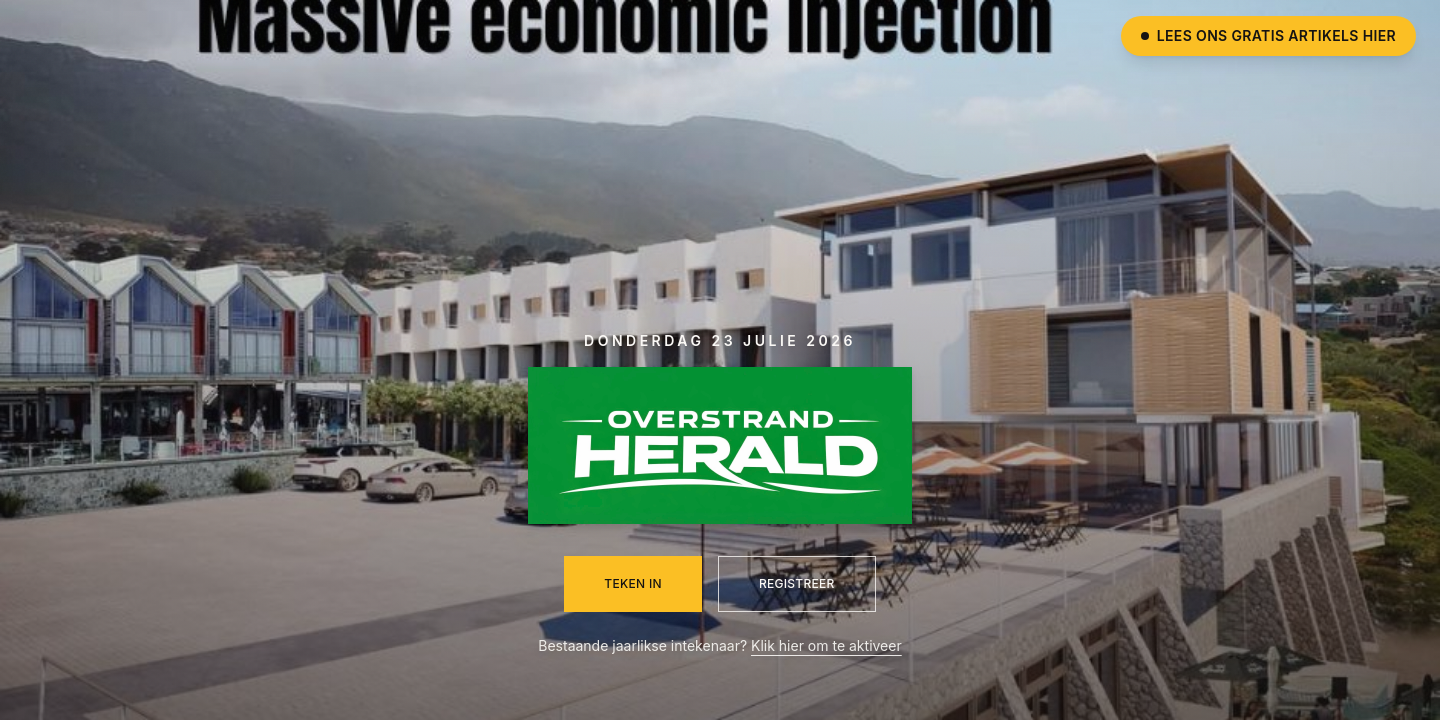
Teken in (633, 583)
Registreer (797, 583)
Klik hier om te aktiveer (826, 645)
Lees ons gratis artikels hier (1268, 35)
